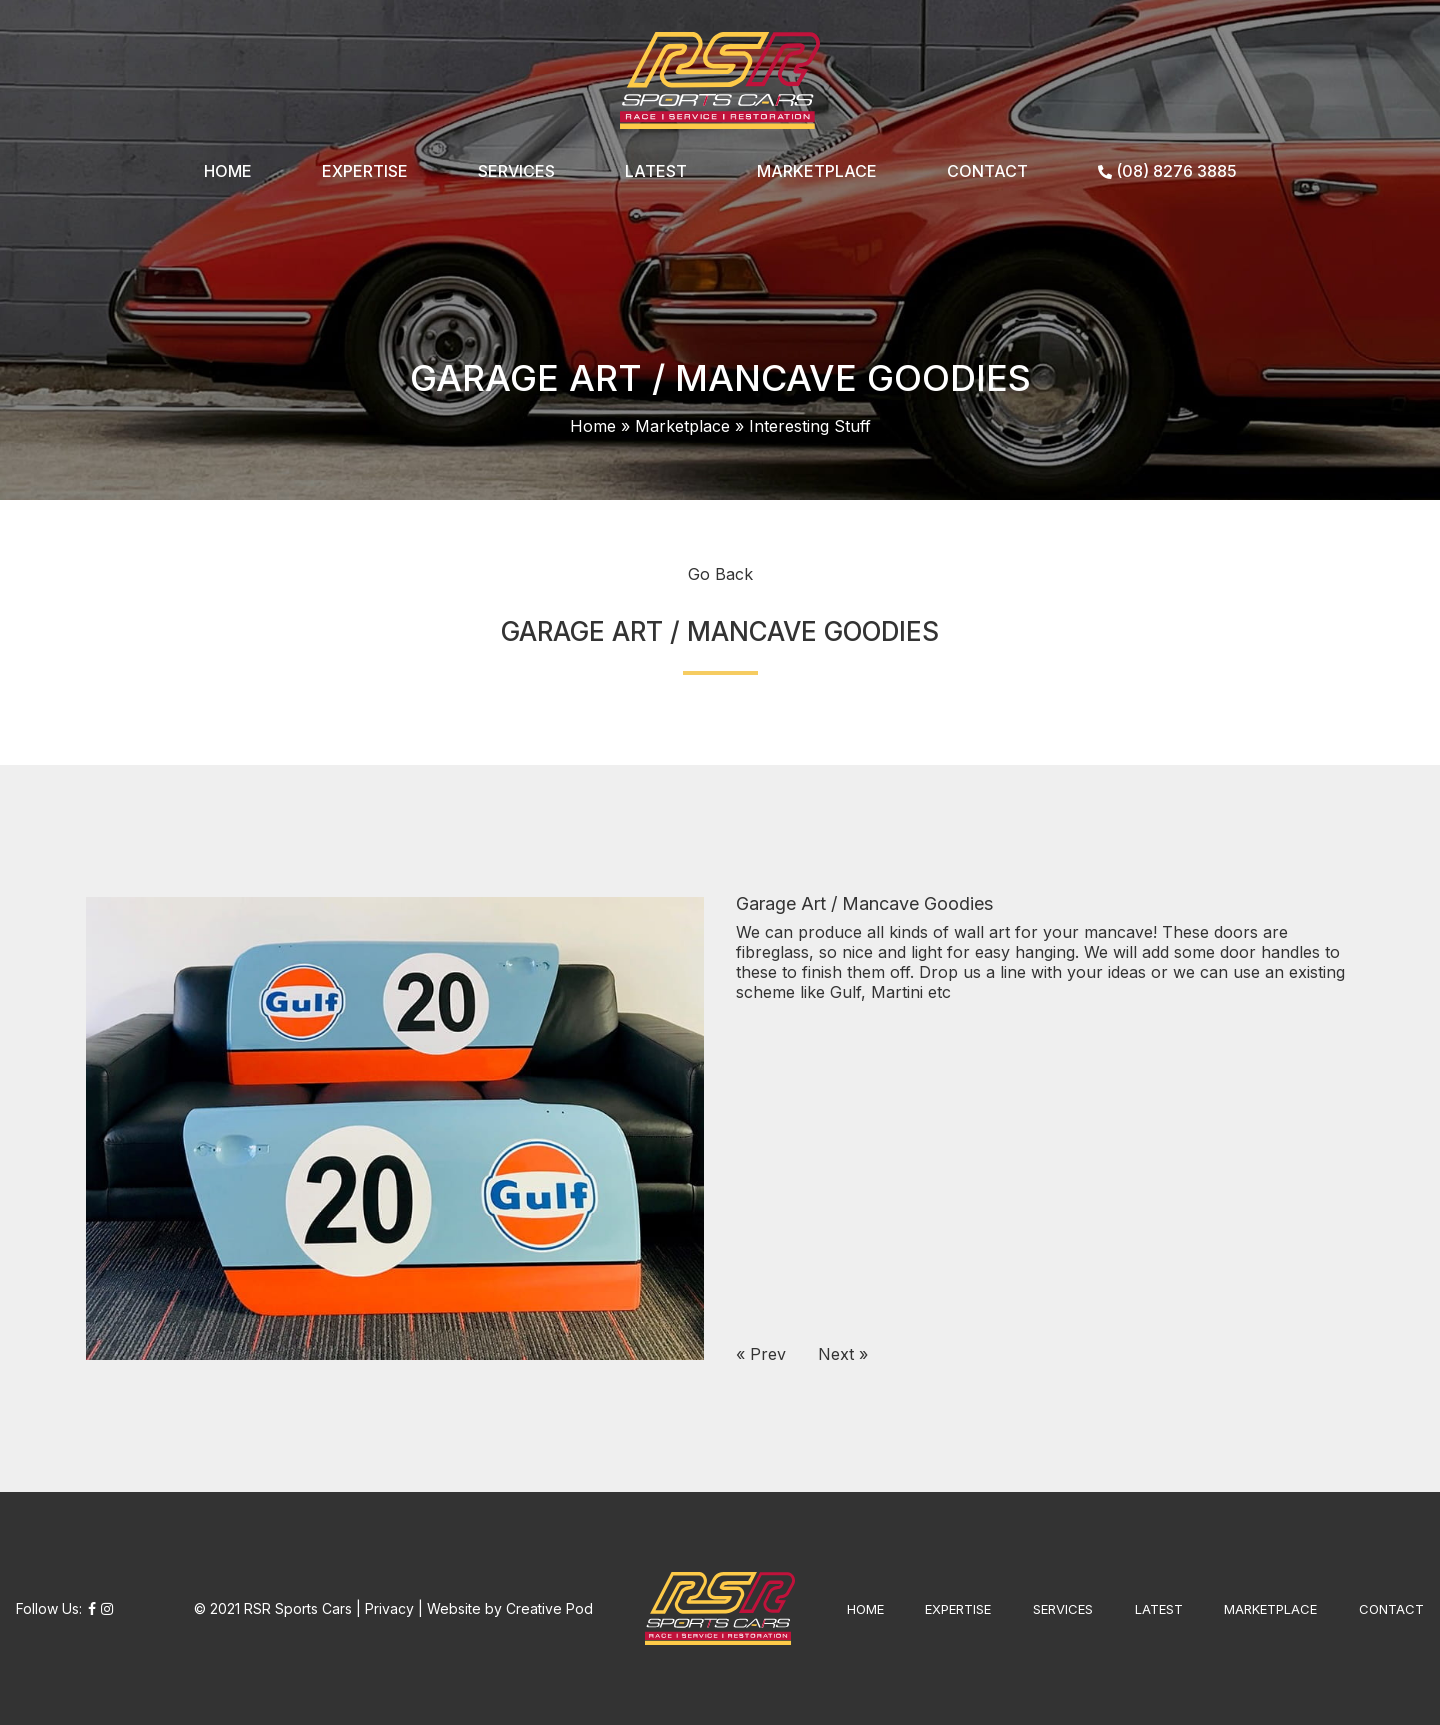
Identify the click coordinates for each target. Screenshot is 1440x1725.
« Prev (761, 1354)
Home (593, 426)
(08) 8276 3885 (1167, 171)
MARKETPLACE (817, 171)
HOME (228, 171)
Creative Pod (549, 1608)
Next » (843, 1354)
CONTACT (987, 171)
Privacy (389, 1608)
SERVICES (516, 171)
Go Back (720, 574)
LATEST (656, 171)
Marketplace (682, 426)
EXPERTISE (365, 171)
